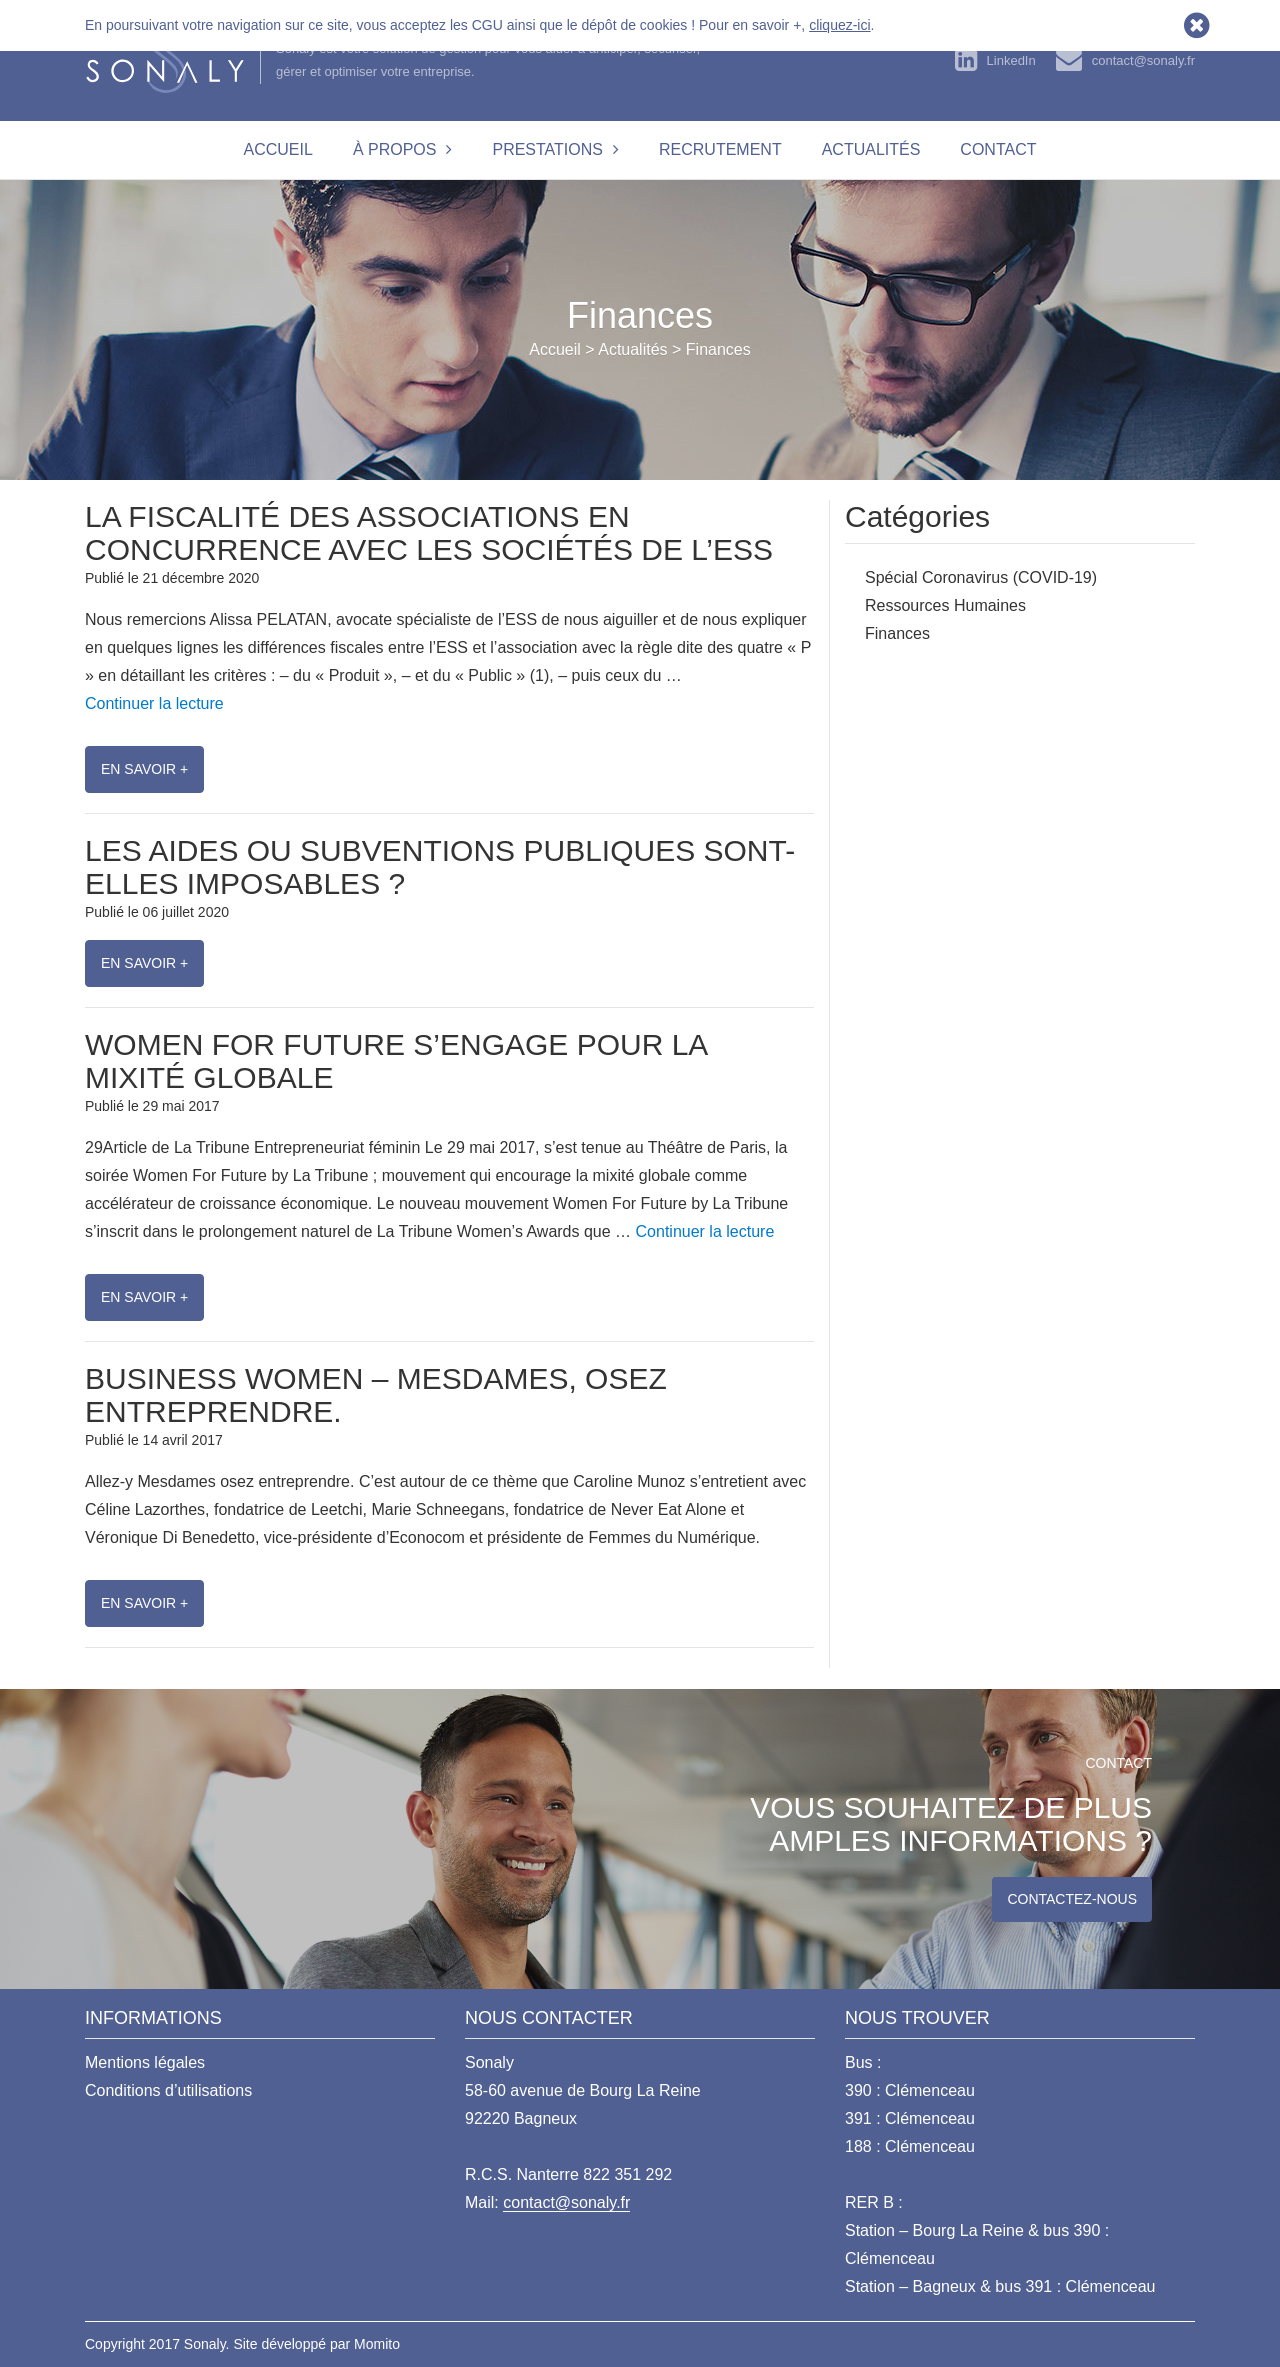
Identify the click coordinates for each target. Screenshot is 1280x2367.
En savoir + (144, 769)
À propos (395, 149)
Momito (377, 2344)
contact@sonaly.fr (1143, 60)
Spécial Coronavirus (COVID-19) (981, 577)
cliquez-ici (839, 25)
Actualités (871, 149)
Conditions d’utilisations (168, 2090)
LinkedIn (1011, 60)
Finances (897, 633)
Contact (998, 149)
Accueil (278, 149)
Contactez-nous (1072, 1899)
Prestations (547, 149)
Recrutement (720, 149)
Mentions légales (145, 2062)
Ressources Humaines (945, 605)
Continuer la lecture (154, 703)
